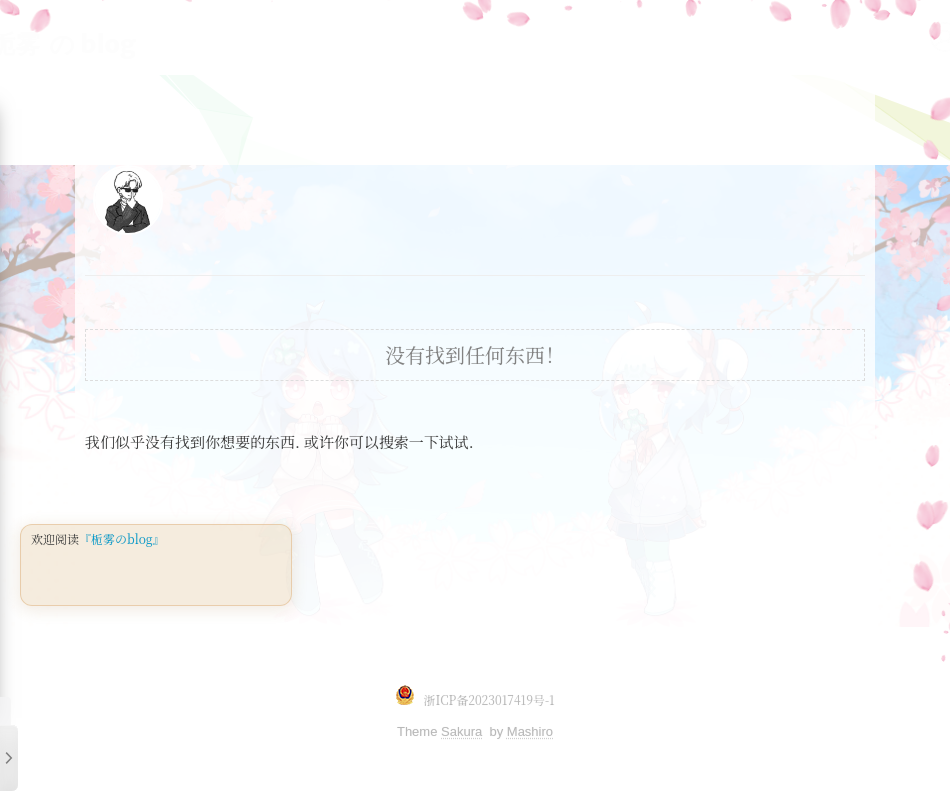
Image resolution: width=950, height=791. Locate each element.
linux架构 (315, 36)
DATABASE (573, 36)
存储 (487, 36)
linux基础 (214, 36)
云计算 (755, 36)
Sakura (461, 731)
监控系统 (411, 36)
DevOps (673, 36)
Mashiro (530, 731)
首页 (823, 36)
